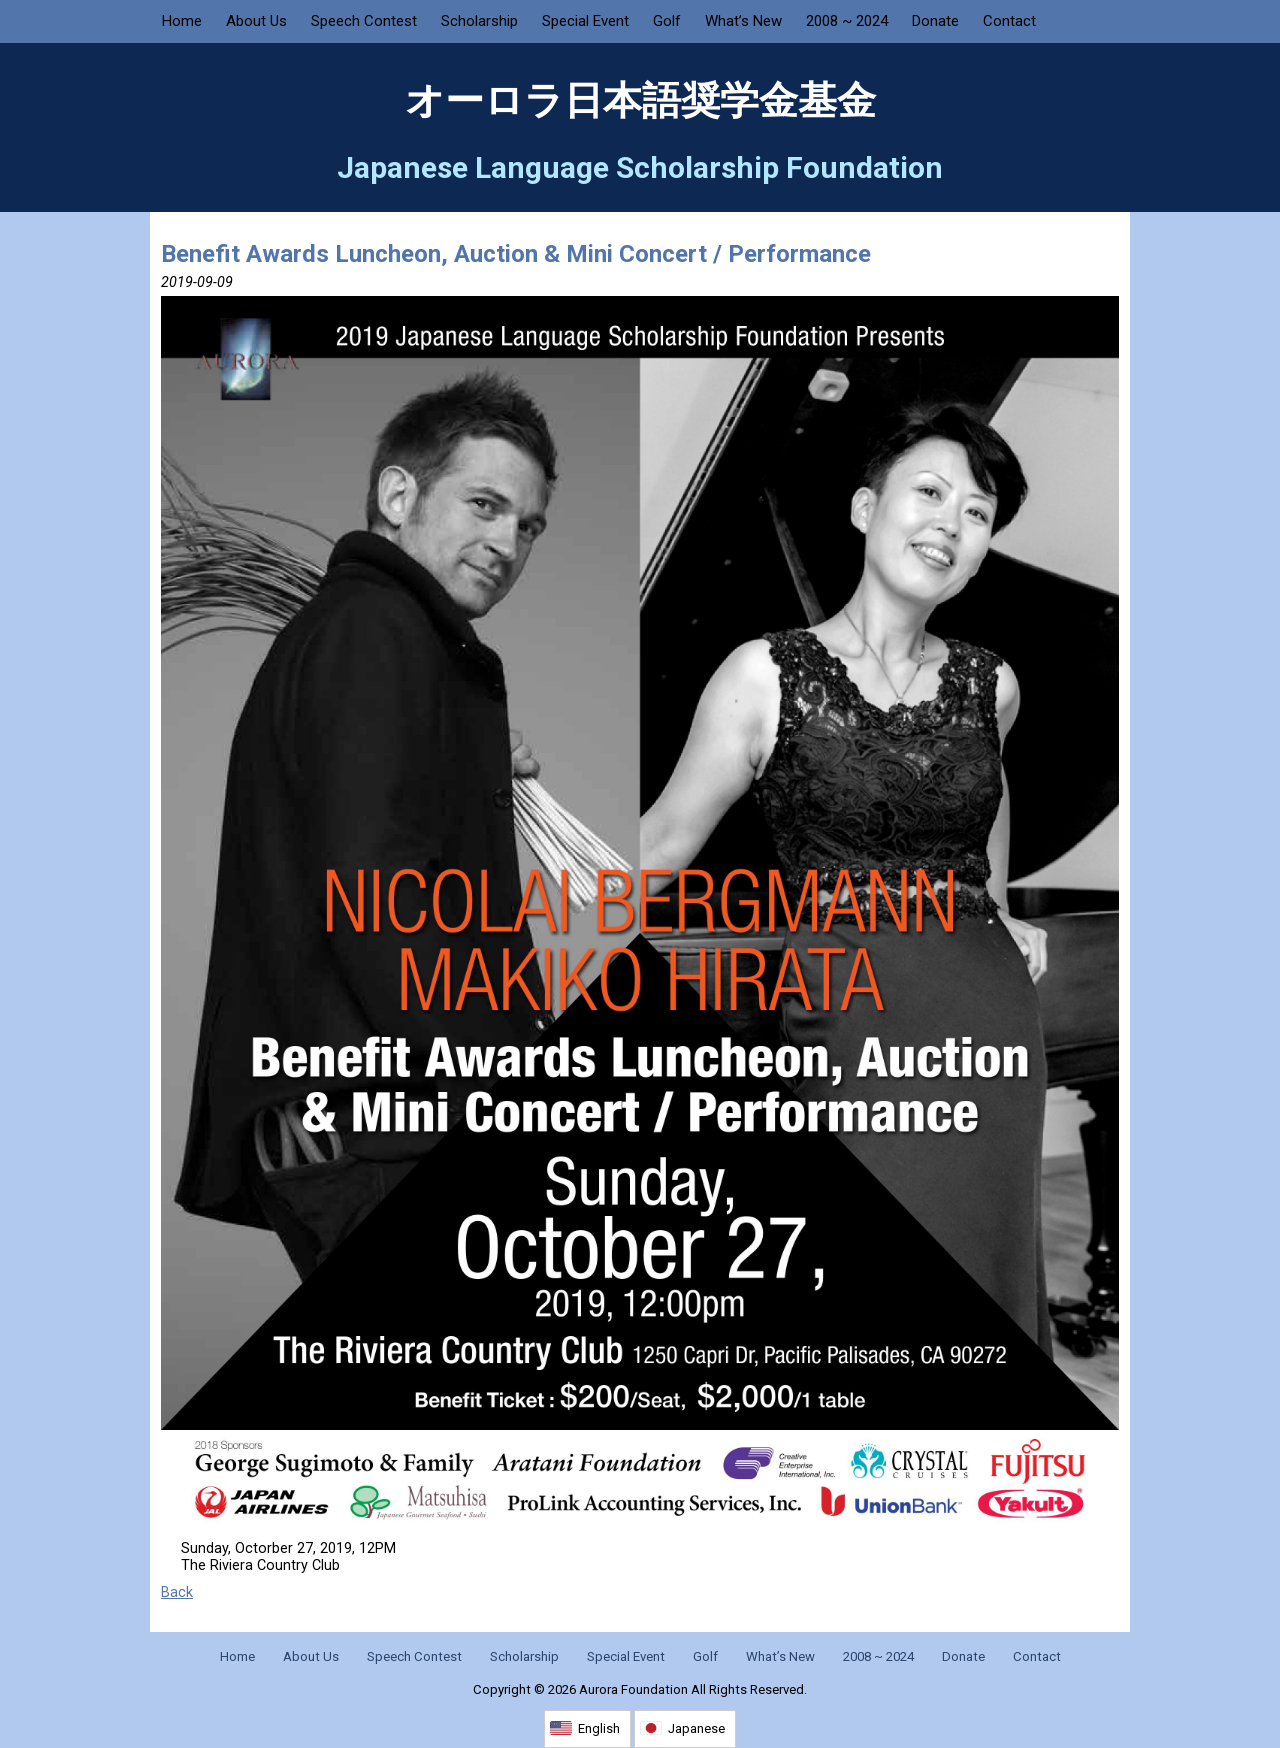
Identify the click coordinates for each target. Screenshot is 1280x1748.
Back (177, 1592)
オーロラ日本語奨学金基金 (640, 101)
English (599, 1728)
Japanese (696, 1728)
